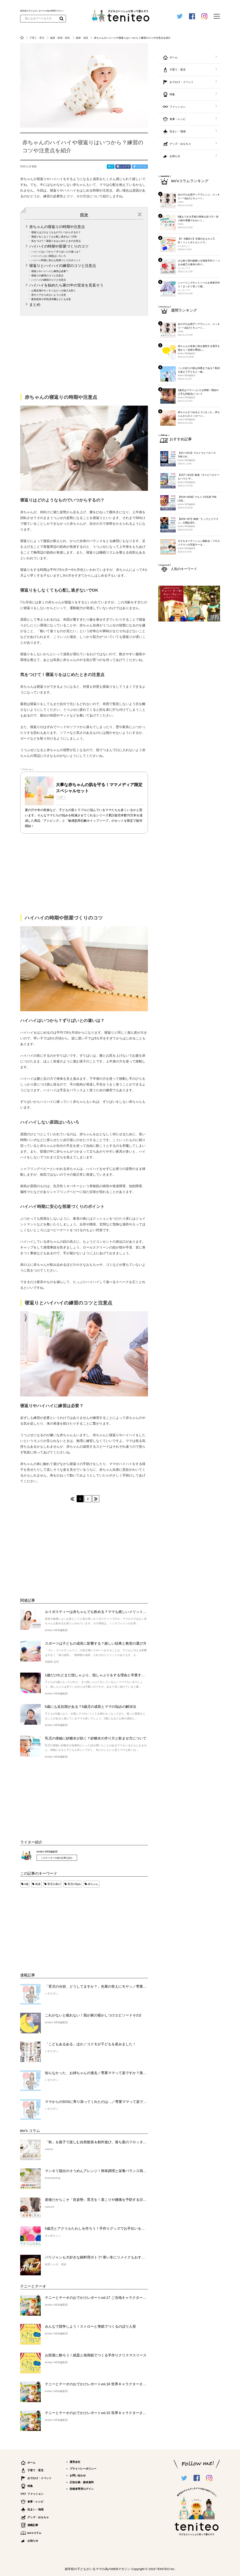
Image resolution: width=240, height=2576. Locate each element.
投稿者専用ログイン (82, 2488)
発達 (38, 1884)
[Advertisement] (51, 1926)
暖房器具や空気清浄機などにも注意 (51, 299)
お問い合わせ (78, 2475)
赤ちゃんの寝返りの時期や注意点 (57, 227)
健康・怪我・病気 (60, 37)
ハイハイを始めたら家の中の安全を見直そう (66, 285)
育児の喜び (54, 1884)
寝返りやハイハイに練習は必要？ (49, 271)
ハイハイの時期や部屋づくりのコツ (59, 246)
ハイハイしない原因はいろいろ (48, 256)
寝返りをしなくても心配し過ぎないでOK (54, 236)
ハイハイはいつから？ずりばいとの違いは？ (56, 251)
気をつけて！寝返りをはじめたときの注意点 (56, 241)
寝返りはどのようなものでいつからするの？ (56, 232)
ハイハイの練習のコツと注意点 (48, 279)
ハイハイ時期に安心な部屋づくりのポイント (56, 260)
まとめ (34, 305)
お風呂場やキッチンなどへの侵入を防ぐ (53, 290)
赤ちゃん (93, 1884)
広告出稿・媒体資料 (82, 2482)
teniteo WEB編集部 (47, 1851)
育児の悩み (74, 1884)
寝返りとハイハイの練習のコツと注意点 (62, 266)
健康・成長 (82, 37)
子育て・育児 (37, 37)
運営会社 (75, 2461)
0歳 (26, 1884)
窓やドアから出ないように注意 (48, 294)
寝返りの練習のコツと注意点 (47, 275)
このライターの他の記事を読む (57, 1858)
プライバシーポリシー (83, 2468)
